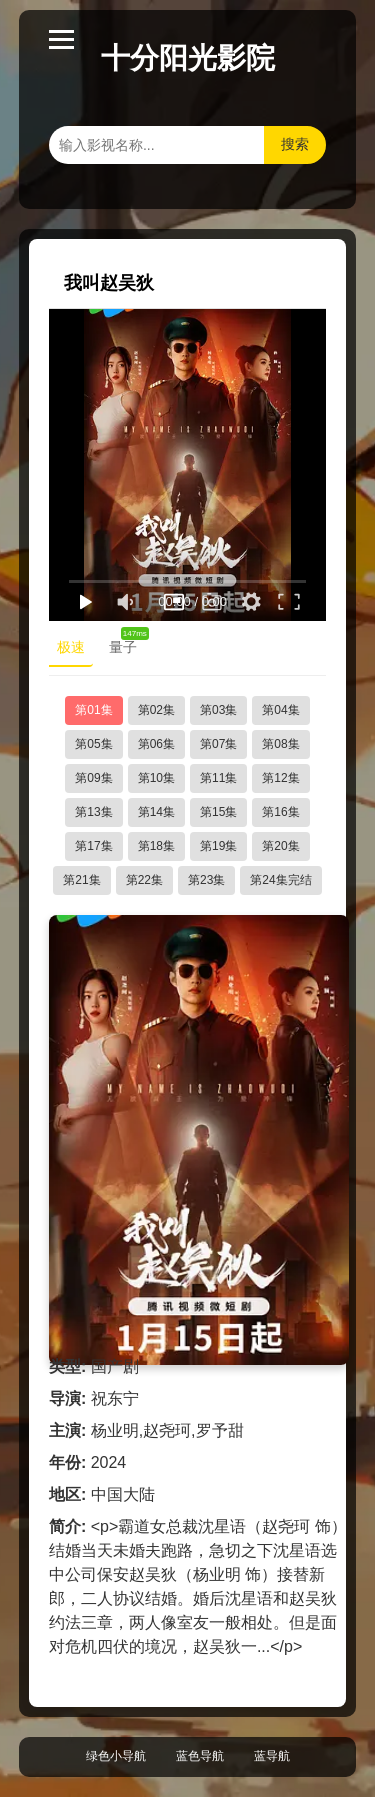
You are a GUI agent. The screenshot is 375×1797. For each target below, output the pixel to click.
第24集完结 (280, 880)
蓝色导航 (200, 1756)
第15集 (218, 812)
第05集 (93, 744)
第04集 (280, 710)
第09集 (93, 778)
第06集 (156, 744)
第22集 (144, 880)
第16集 (280, 812)
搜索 (295, 144)
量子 (127, 643)
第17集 (93, 846)
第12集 (280, 778)
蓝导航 (272, 1756)
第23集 (206, 880)
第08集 (280, 744)
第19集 (218, 846)
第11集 (218, 778)
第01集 (93, 710)
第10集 (156, 778)
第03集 (218, 710)
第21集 (81, 880)
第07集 (218, 744)
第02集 (156, 710)
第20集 (280, 846)
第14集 (156, 812)
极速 (71, 647)
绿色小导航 (116, 1756)
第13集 (93, 812)
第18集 (156, 846)
